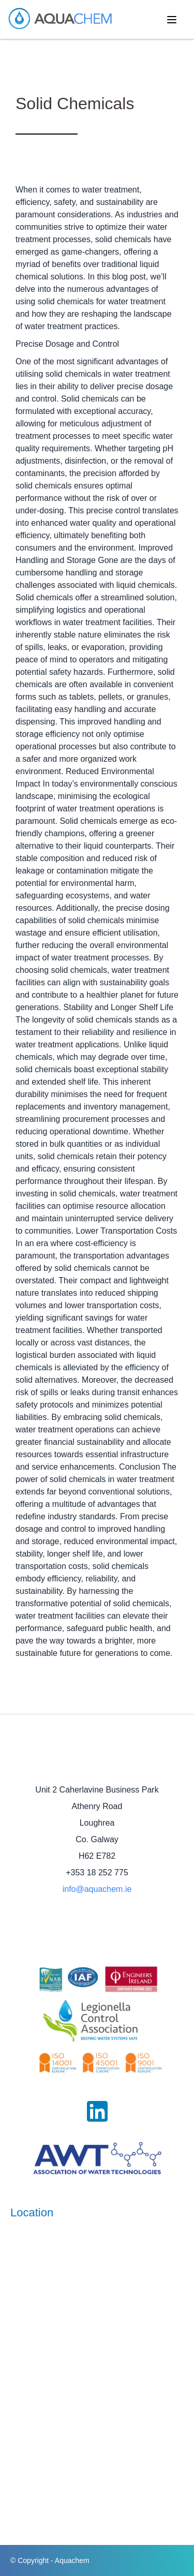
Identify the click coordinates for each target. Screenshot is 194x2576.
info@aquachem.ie (97, 1889)
